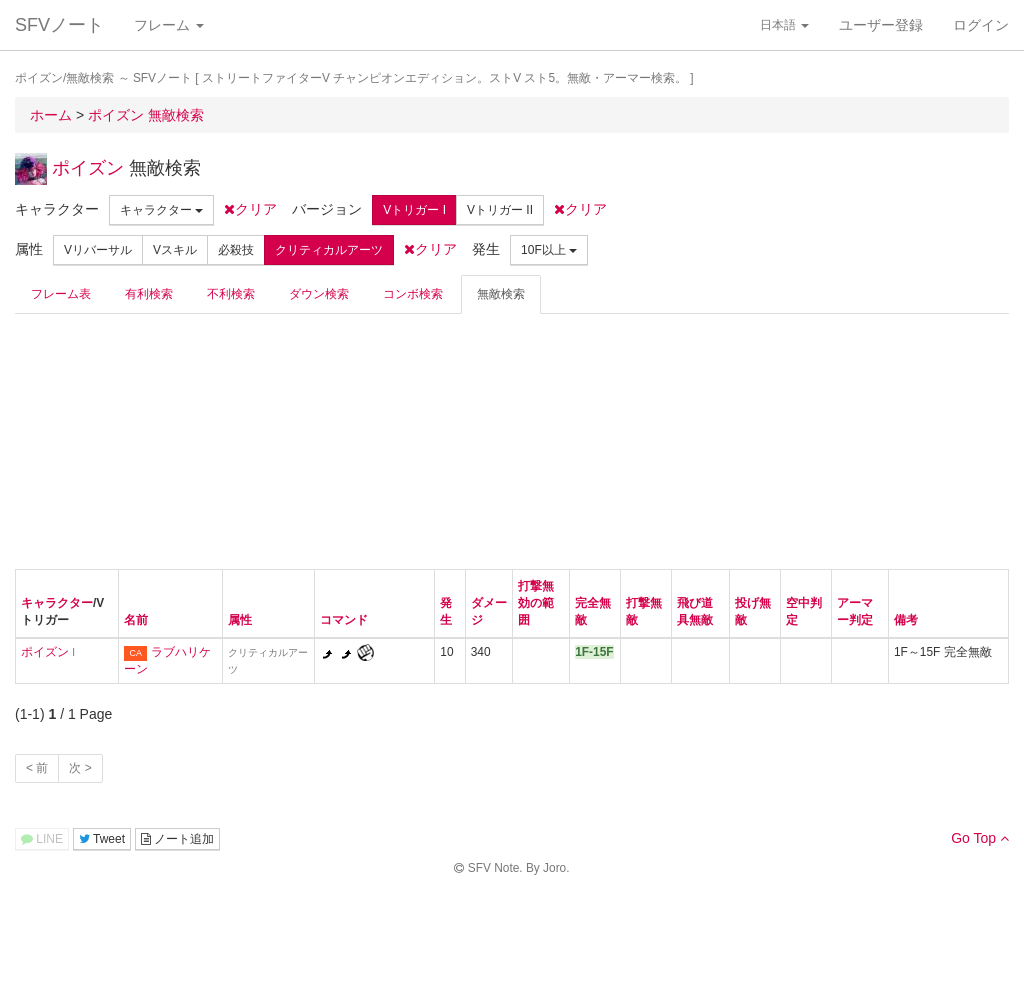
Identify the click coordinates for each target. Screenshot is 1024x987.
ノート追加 (177, 839)
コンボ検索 (413, 294)
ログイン (981, 25)
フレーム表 (61, 294)
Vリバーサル (98, 250)
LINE (42, 839)
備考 (906, 620)
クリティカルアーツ (329, 250)
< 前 (37, 768)
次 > (80, 768)
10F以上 (549, 250)
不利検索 (231, 294)
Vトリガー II (500, 210)
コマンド (344, 620)
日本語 (784, 25)
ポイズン (88, 168)
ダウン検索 (319, 294)
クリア (250, 209)
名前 (136, 620)
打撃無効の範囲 (536, 603)
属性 (240, 620)
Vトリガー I (414, 210)
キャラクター (161, 210)
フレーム (169, 25)
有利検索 (149, 294)
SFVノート (59, 25)
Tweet (102, 839)
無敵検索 (501, 294)
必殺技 (236, 250)
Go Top (980, 838)
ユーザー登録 (881, 25)
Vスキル (175, 250)
